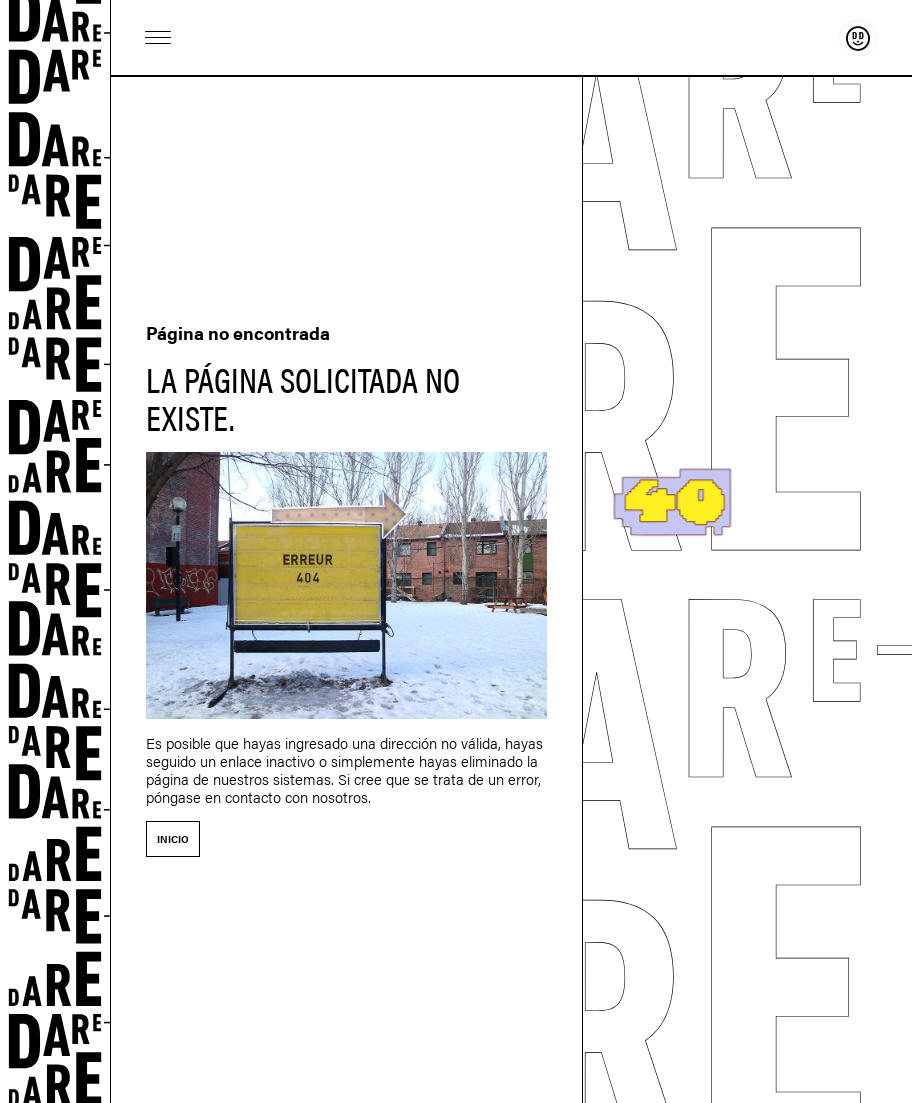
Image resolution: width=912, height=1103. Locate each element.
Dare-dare (55, 551)
